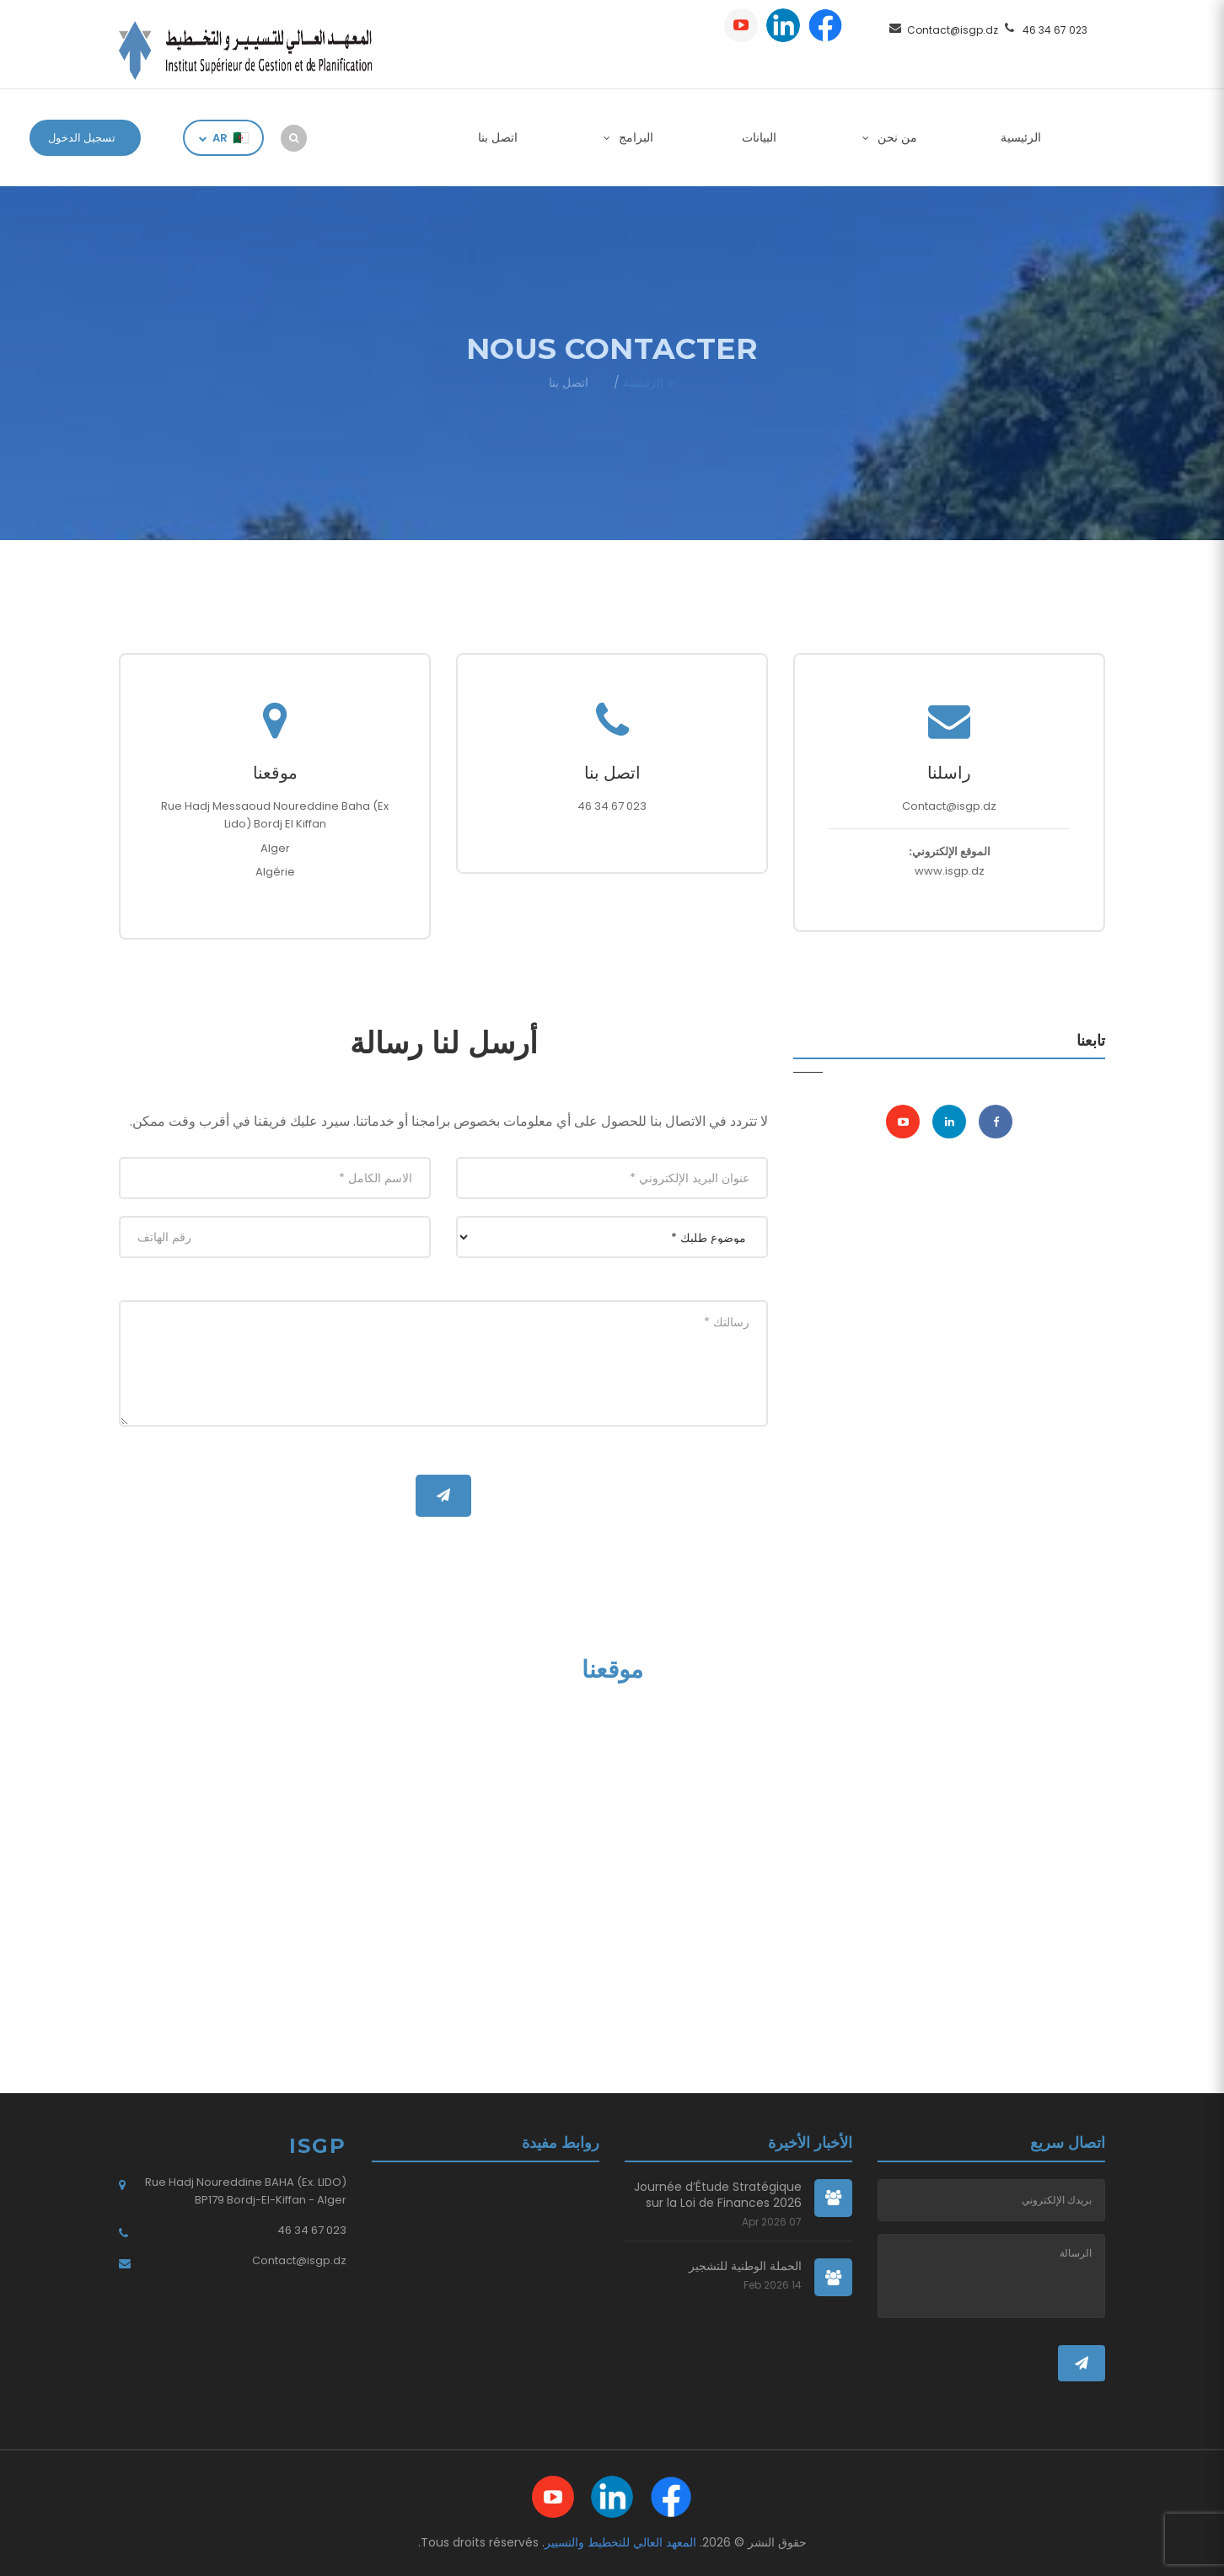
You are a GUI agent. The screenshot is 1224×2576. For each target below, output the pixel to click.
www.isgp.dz (950, 871)
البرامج (634, 137)
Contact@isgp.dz (952, 30)
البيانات (759, 137)
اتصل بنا (498, 137)
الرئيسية (1021, 137)
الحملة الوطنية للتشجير (745, 2266)
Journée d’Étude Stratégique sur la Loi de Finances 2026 (718, 2195)
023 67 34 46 (1055, 30)
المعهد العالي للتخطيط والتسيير (620, 2542)
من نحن (895, 137)
